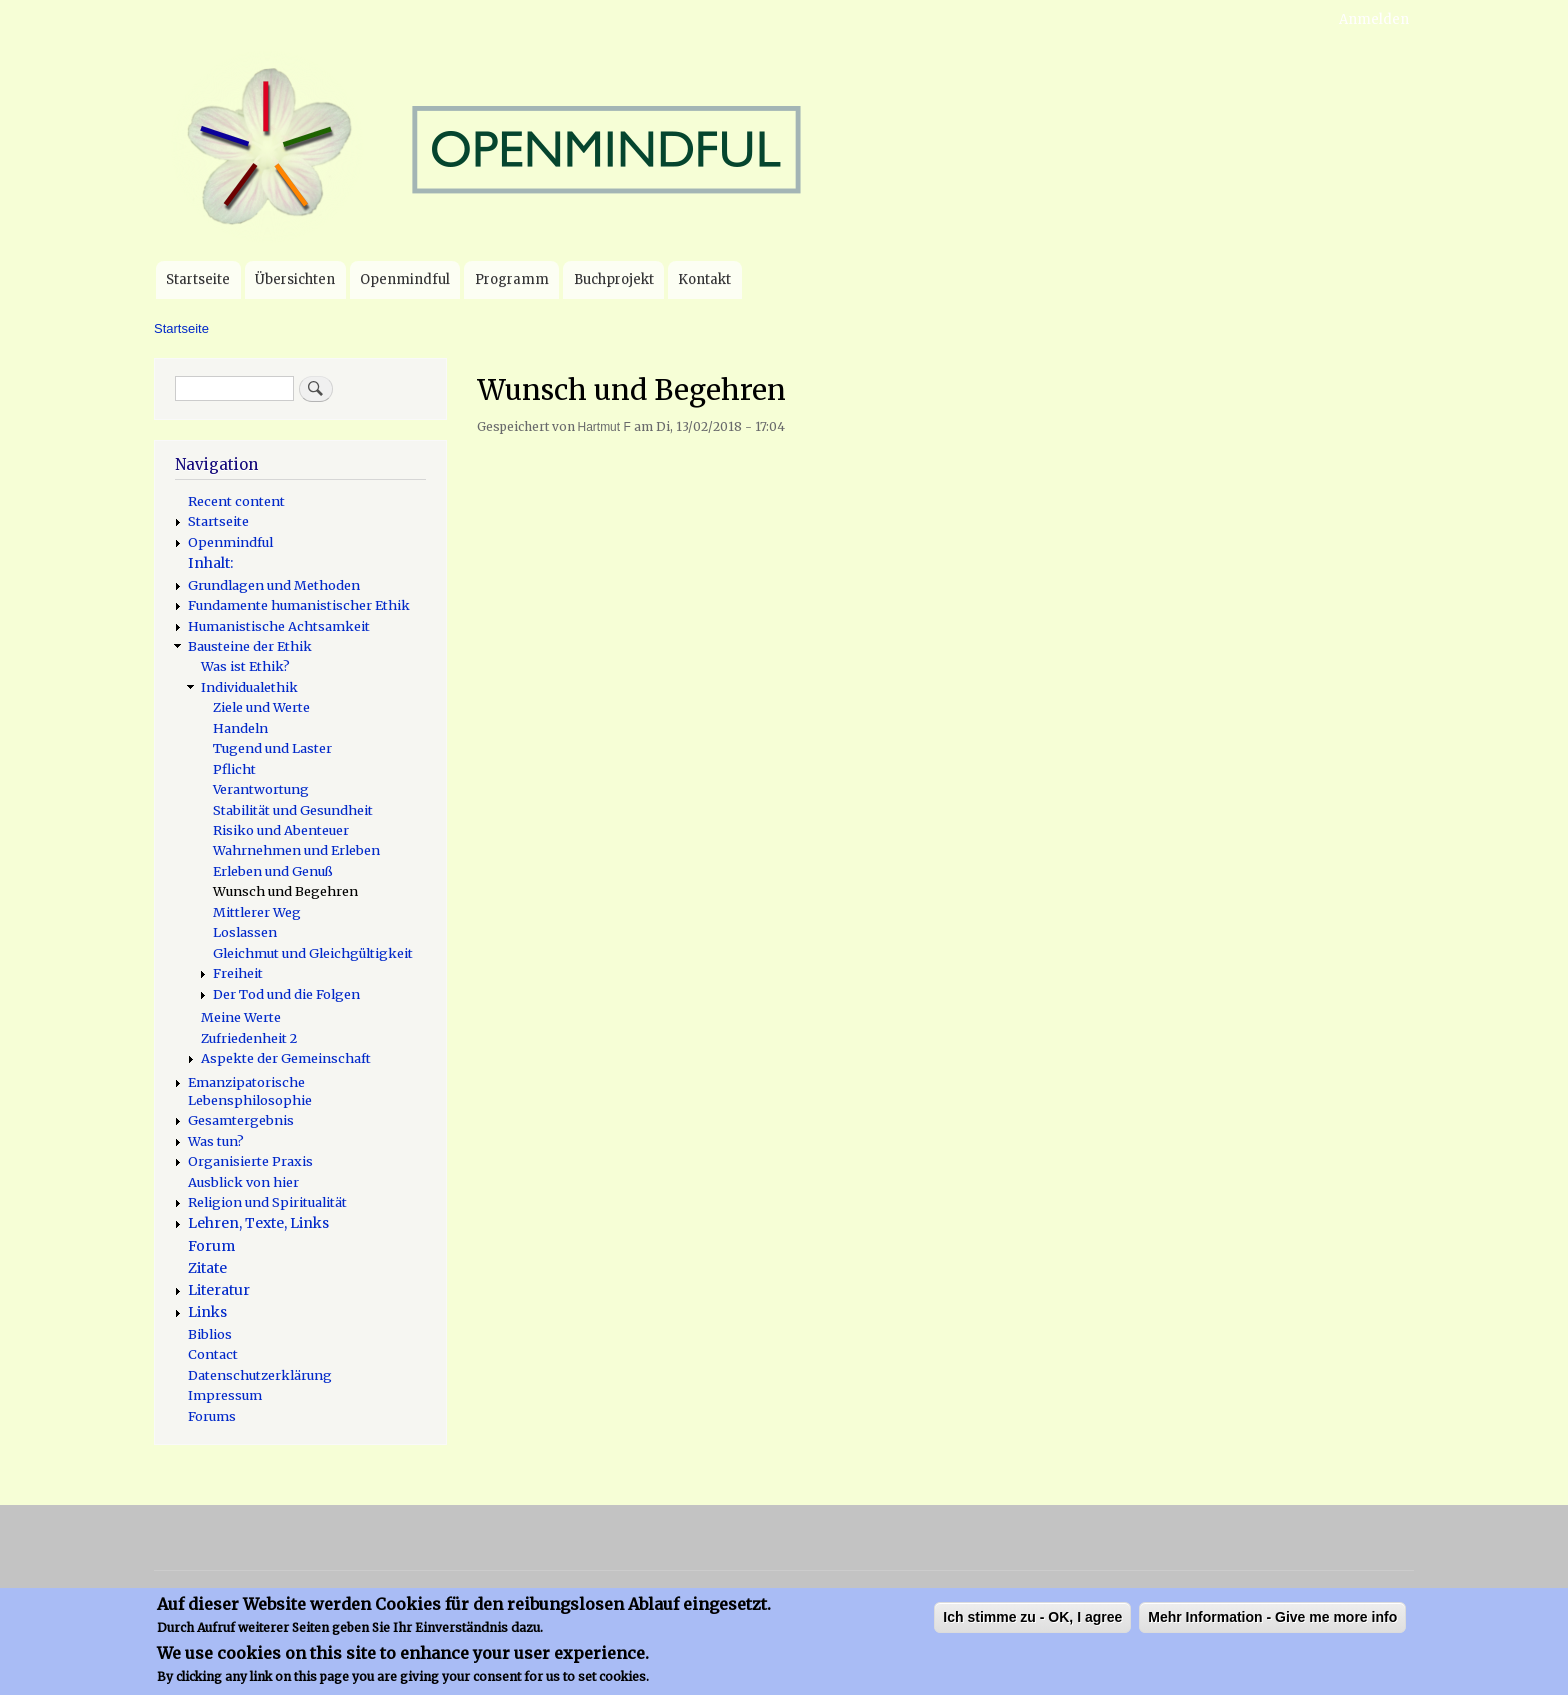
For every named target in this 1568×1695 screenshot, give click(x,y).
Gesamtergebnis (241, 1120)
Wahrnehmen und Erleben (296, 850)
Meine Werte (241, 1017)
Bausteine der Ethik (250, 646)
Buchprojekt (614, 279)
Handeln (240, 728)
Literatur (219, 1290)
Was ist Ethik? (245, 666)
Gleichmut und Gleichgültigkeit (313, 953)
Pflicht (234, 769)
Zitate (207, 1268)
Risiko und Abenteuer (281, 830)
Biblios (210, 1334)
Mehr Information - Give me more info (1272, 1624)
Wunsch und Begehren (285, 891)
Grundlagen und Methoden (274, 585)
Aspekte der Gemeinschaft (286, 1058)
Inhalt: (210, 563)
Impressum (225, 1395)
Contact (213, 1354)
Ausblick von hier (243, 1182)
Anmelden (1374, 19)
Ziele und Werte (261, 707)
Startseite (198, 279)
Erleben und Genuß (273, 871)
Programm (512, 279)
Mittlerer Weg (257, 912)
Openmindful (405, 279)
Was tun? (216, 1141)
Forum (211, 1246)
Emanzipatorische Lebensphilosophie (250, 1091)
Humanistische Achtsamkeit (279, 626)
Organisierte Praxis (250, 1161)
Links (207, 1312)
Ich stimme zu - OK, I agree (1032, 1624)
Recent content (236, 501)
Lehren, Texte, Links (258, 1223)
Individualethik (249, 687)
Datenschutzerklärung (260, 1375)
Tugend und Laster (272, 748)
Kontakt (704, 279)
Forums (212, 1416)
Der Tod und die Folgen (286, 994)
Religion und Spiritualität (267, 1202)
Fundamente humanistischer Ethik (299, 605)
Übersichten (295, 279)
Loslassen (245, 932)
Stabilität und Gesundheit (293, 810)
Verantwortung (261, 789)
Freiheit (238, 973)
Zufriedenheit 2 (249, 1038)
